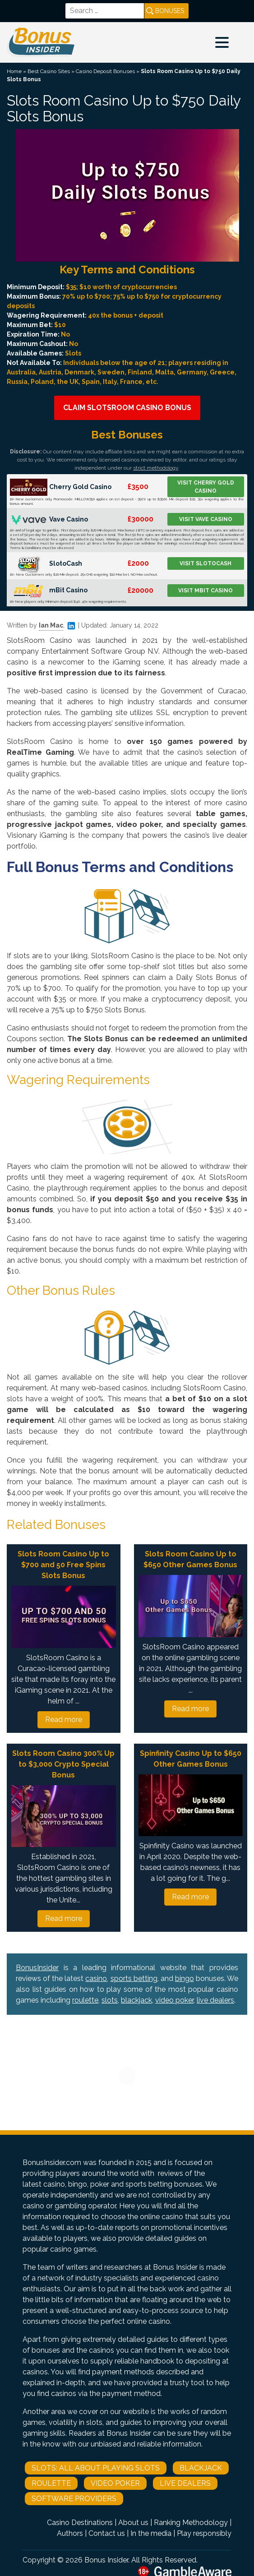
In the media (150, 2533)
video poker (174, 2000)
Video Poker (115, 2483)
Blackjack (201, 2468)
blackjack (136, 2000)
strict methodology (155, 468)
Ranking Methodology (191, 2522)
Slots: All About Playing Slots (96, 2468)
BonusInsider (37, 1967)
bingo (184, 1978)
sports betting (134, 1978)
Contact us (106, 2533)
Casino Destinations (80, 2522)
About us (133, 2522)
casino (96, 1978)
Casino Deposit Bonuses (105, 71)
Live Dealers (185, 2483)
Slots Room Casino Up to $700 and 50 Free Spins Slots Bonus (63, 1565)
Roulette (51, 2483)
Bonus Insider (106, 2560)
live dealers (215, 2000)
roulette (85, 2000)
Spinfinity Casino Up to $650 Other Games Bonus (190, 1758)
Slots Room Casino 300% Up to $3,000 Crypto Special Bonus (63, 1764)
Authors (70, 2533)
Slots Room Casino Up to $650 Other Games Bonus (190, 1559)
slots (110, 2000)
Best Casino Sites (49, 71)
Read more (63, 1719)
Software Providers (74, 2498)
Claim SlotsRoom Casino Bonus (127, 407)
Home (14, 71)
